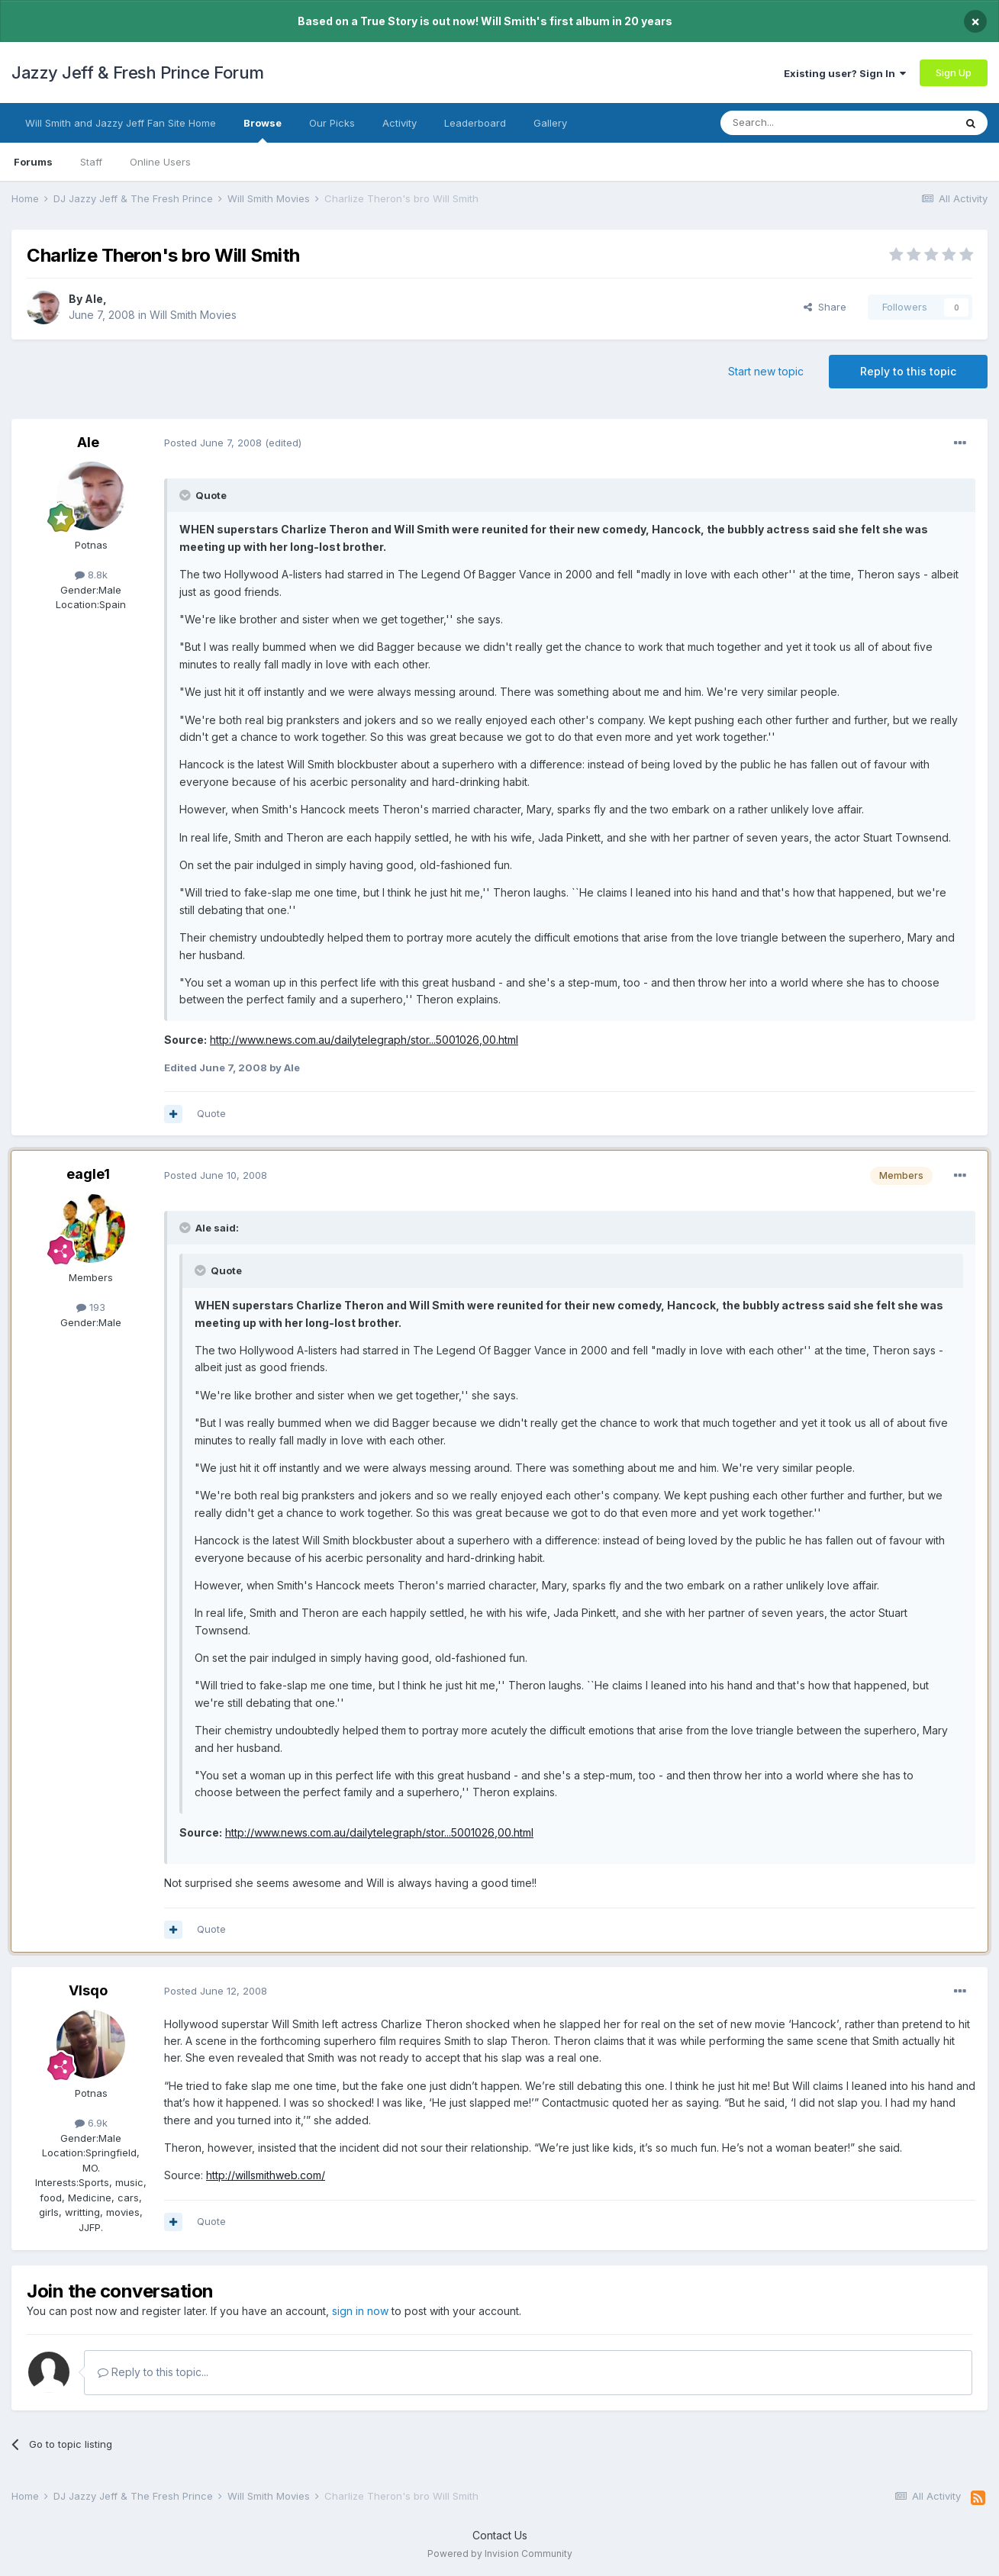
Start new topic (766, 371)
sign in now (360, 2310)
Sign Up (954, 72)
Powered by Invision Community (499, 2553)
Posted (213, 442)
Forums (33, 162)
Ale (94, 298)
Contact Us (499, 2535)
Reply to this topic (908, 371)
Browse (262, 130)
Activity (399, 123)
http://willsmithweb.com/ (265, 2175)
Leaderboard (475, 123)
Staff (91, 162)
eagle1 (88, 1174)
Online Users (160, 162)
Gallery (550, 123)
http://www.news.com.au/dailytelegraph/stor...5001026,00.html (364, 1039)
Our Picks (332, 123)
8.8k (91, 574)
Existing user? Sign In (845, 73)
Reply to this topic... (153, 2371)
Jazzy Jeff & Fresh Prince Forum (137, 72)
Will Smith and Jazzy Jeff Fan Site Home (120, 123)
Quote (211, 1113)
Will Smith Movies (193, 314)
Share (825, 307)
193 (90, 1307)
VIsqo (88, 1990)
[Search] (798, 123)
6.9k (91, 2123)
